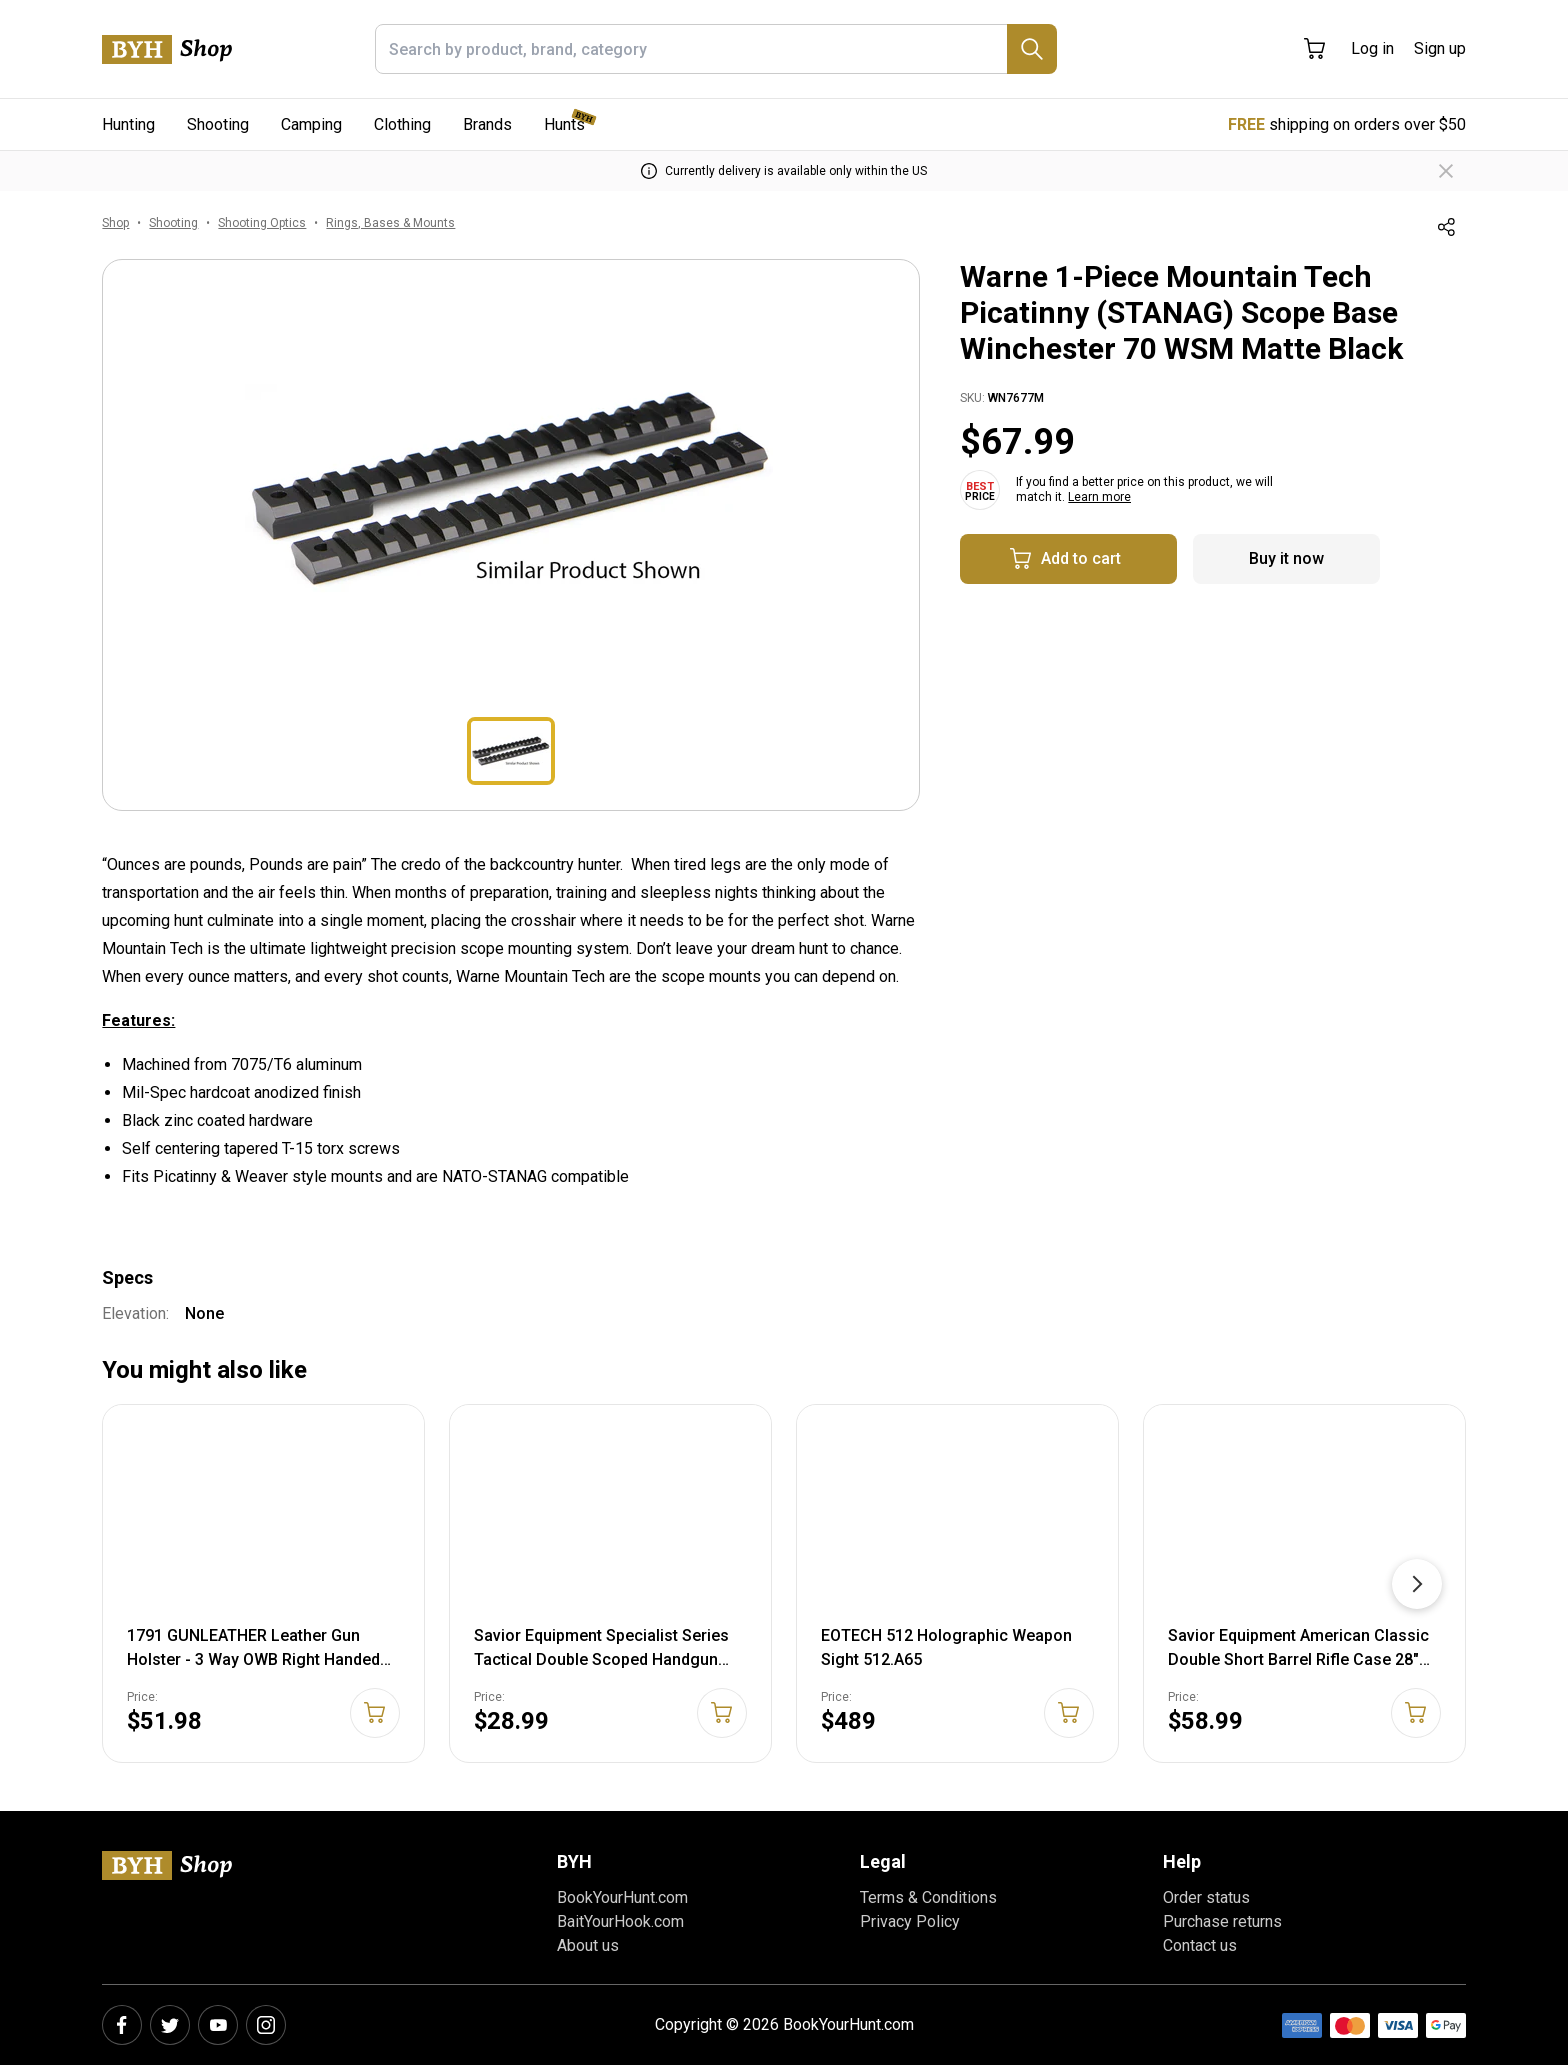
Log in (1372, 48)
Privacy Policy (910, 1921)
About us (588, 1945)
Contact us (1200, 1945)
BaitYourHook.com (620, 1921)
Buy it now (1286, 558)
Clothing (402, 124)
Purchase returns (1222, 1921)
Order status (1206, 1897)
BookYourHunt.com (622, 1897)
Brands (487, 124)
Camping (311, 124)
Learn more (1099, 497)
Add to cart (1065, 559)
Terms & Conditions (928, 1897)
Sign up (1440, 48)
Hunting (128, 124)
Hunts (564, 124)
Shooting (218, 124)
